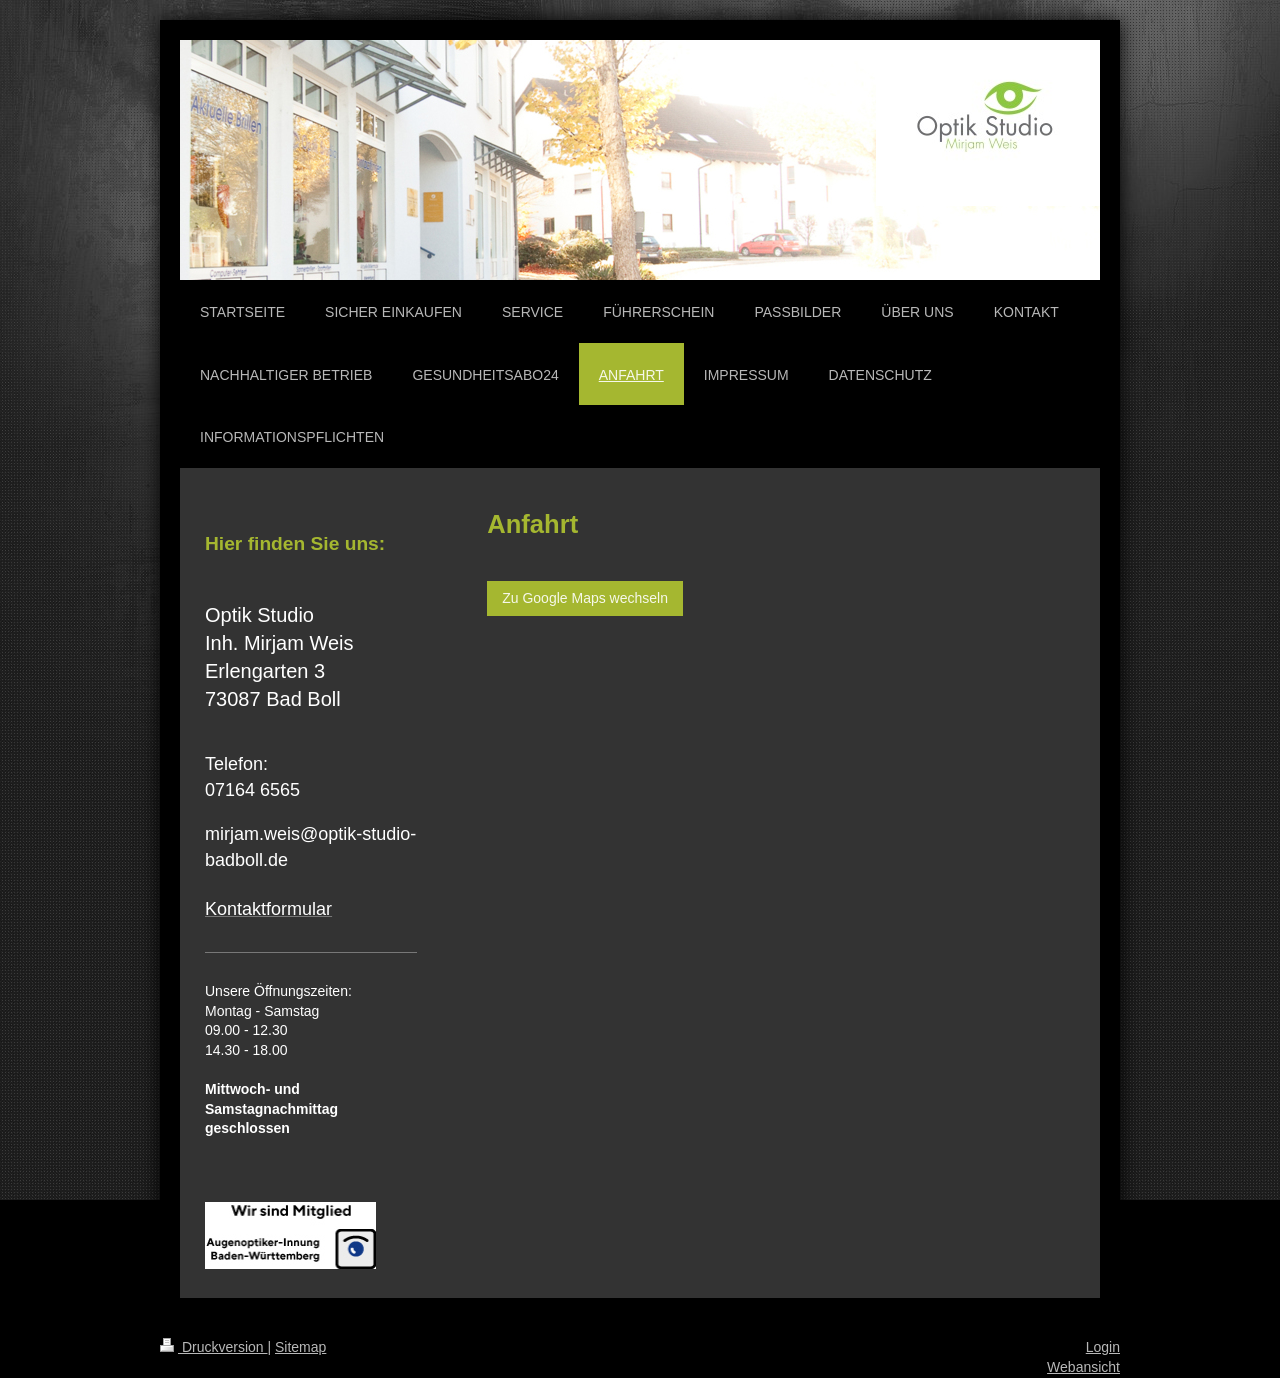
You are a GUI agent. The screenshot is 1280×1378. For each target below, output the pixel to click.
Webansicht (1083, 1367)
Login (1103, 1347)
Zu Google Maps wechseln (585, 598)
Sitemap (300, 1347)
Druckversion (213, 1347)
